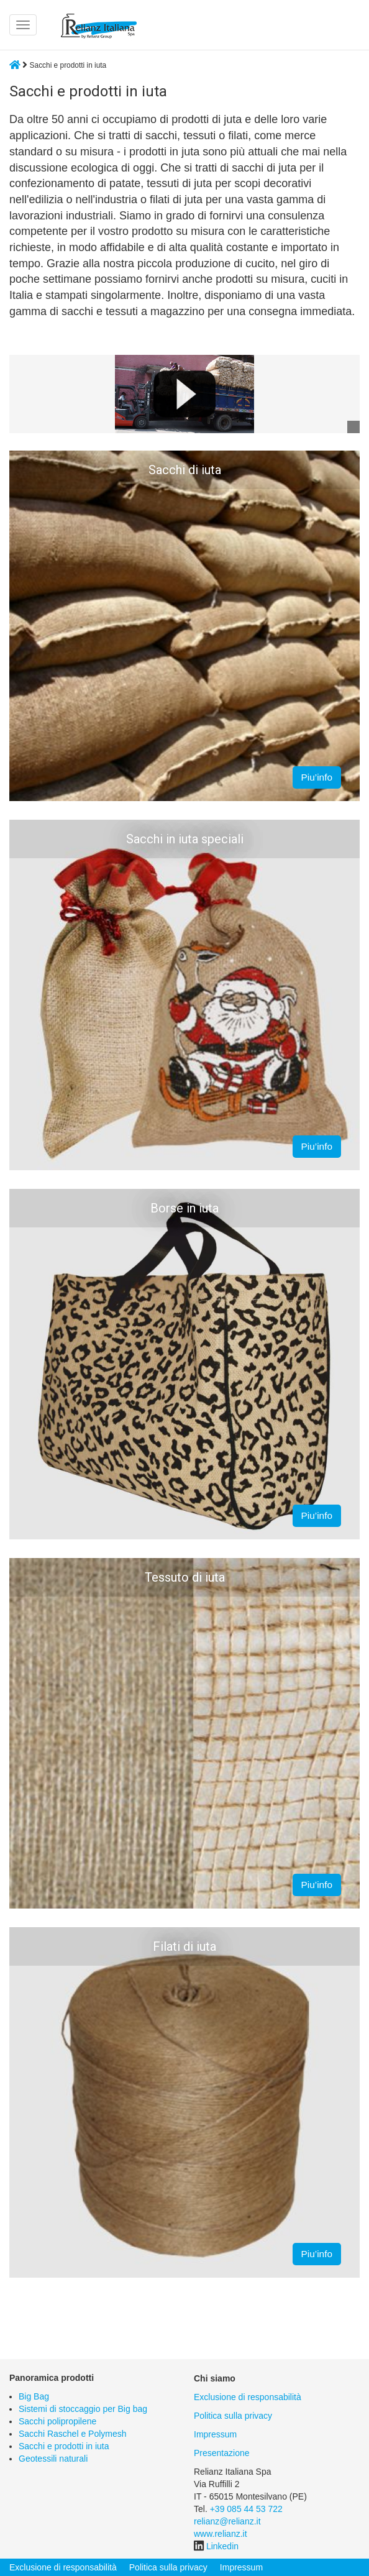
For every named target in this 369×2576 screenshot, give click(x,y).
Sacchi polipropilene (57, 2421)
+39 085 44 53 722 (246, 2509)
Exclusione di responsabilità (247, 2397)
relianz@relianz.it (227, 2521)
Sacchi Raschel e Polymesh (73, 2434)
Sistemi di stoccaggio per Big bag (83, 2409)
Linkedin (222, 2546)
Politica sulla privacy (233, 2416)
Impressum (215, 2434)
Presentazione (222, 2453)
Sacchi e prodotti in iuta (64, 2446)
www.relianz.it (220, 2534)
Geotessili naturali (53, 2459)
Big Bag (34, 2396)
